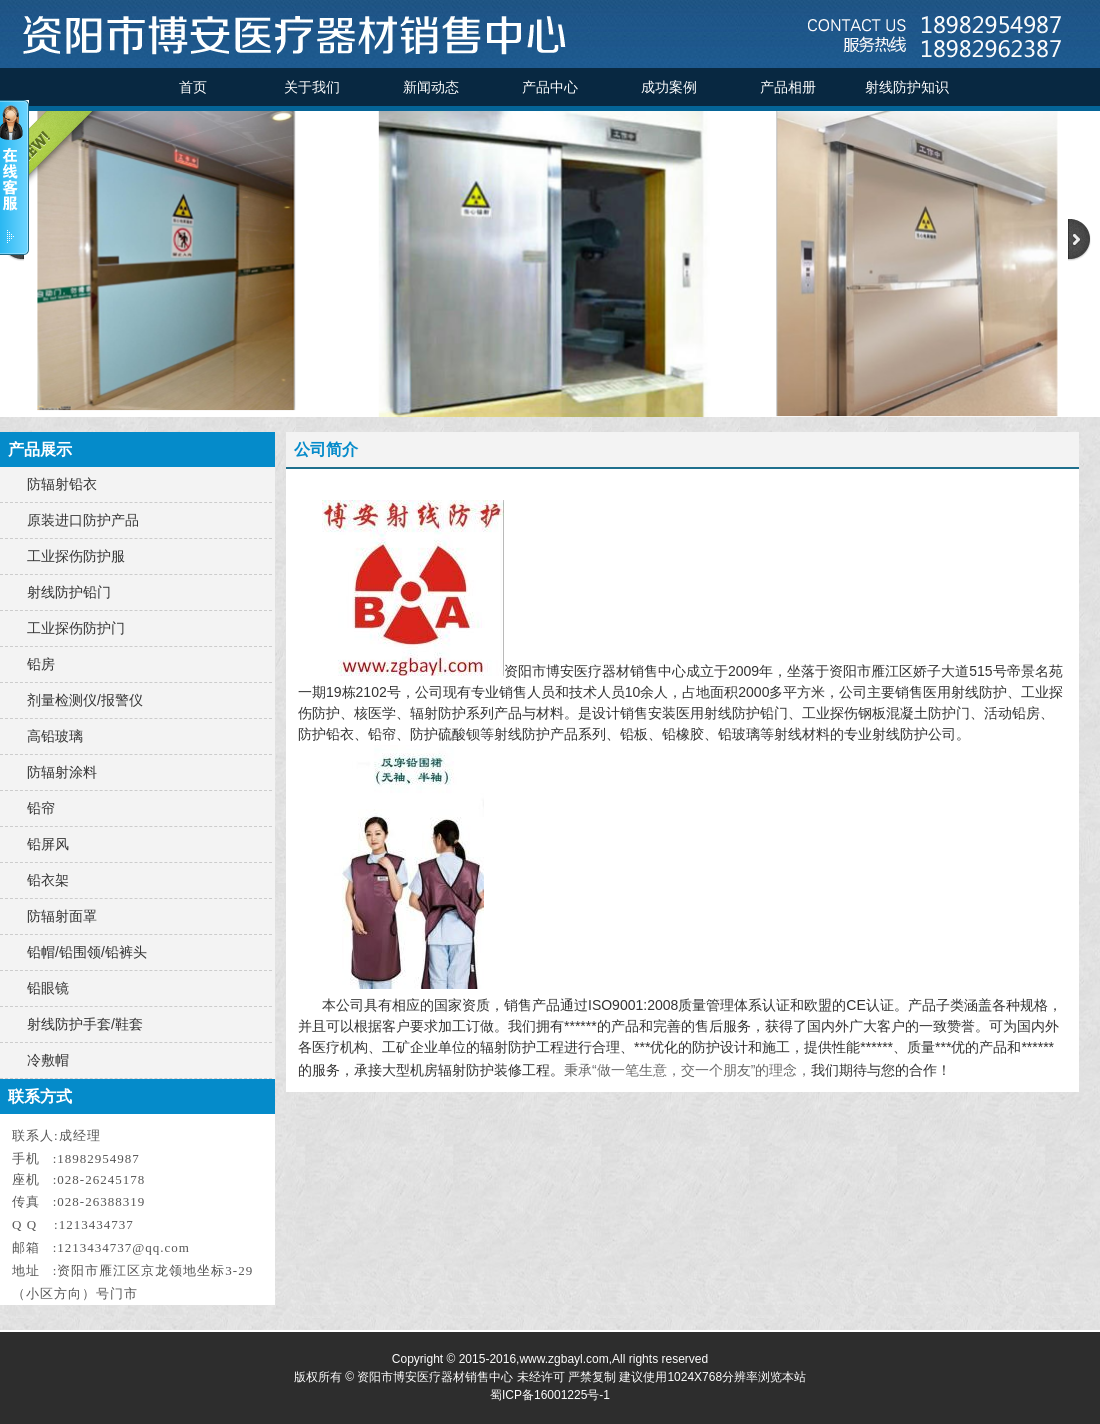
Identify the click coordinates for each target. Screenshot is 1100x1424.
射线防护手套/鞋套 (85, 1024)
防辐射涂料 (62, 772)
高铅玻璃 (55, 736)
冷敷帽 (48, 1060)
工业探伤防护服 (76, 556)
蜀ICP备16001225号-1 (550, 1395)
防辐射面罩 (62, 916)
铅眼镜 (48, 988)
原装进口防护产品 (83, 520)
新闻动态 (431, 87)
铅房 (41, 664)
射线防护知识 (907, 87)
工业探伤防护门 (76, 628)
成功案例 (669, 87)
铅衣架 (48, 880)
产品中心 (550, 87)
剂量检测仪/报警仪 (85, 700)
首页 (193, 87)
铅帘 (41, 808)
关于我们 (312, 87)
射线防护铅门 (69, 592)
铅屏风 (48, 844)
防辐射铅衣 (62, 484)
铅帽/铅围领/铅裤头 (87, 952)
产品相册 (788, 87)
